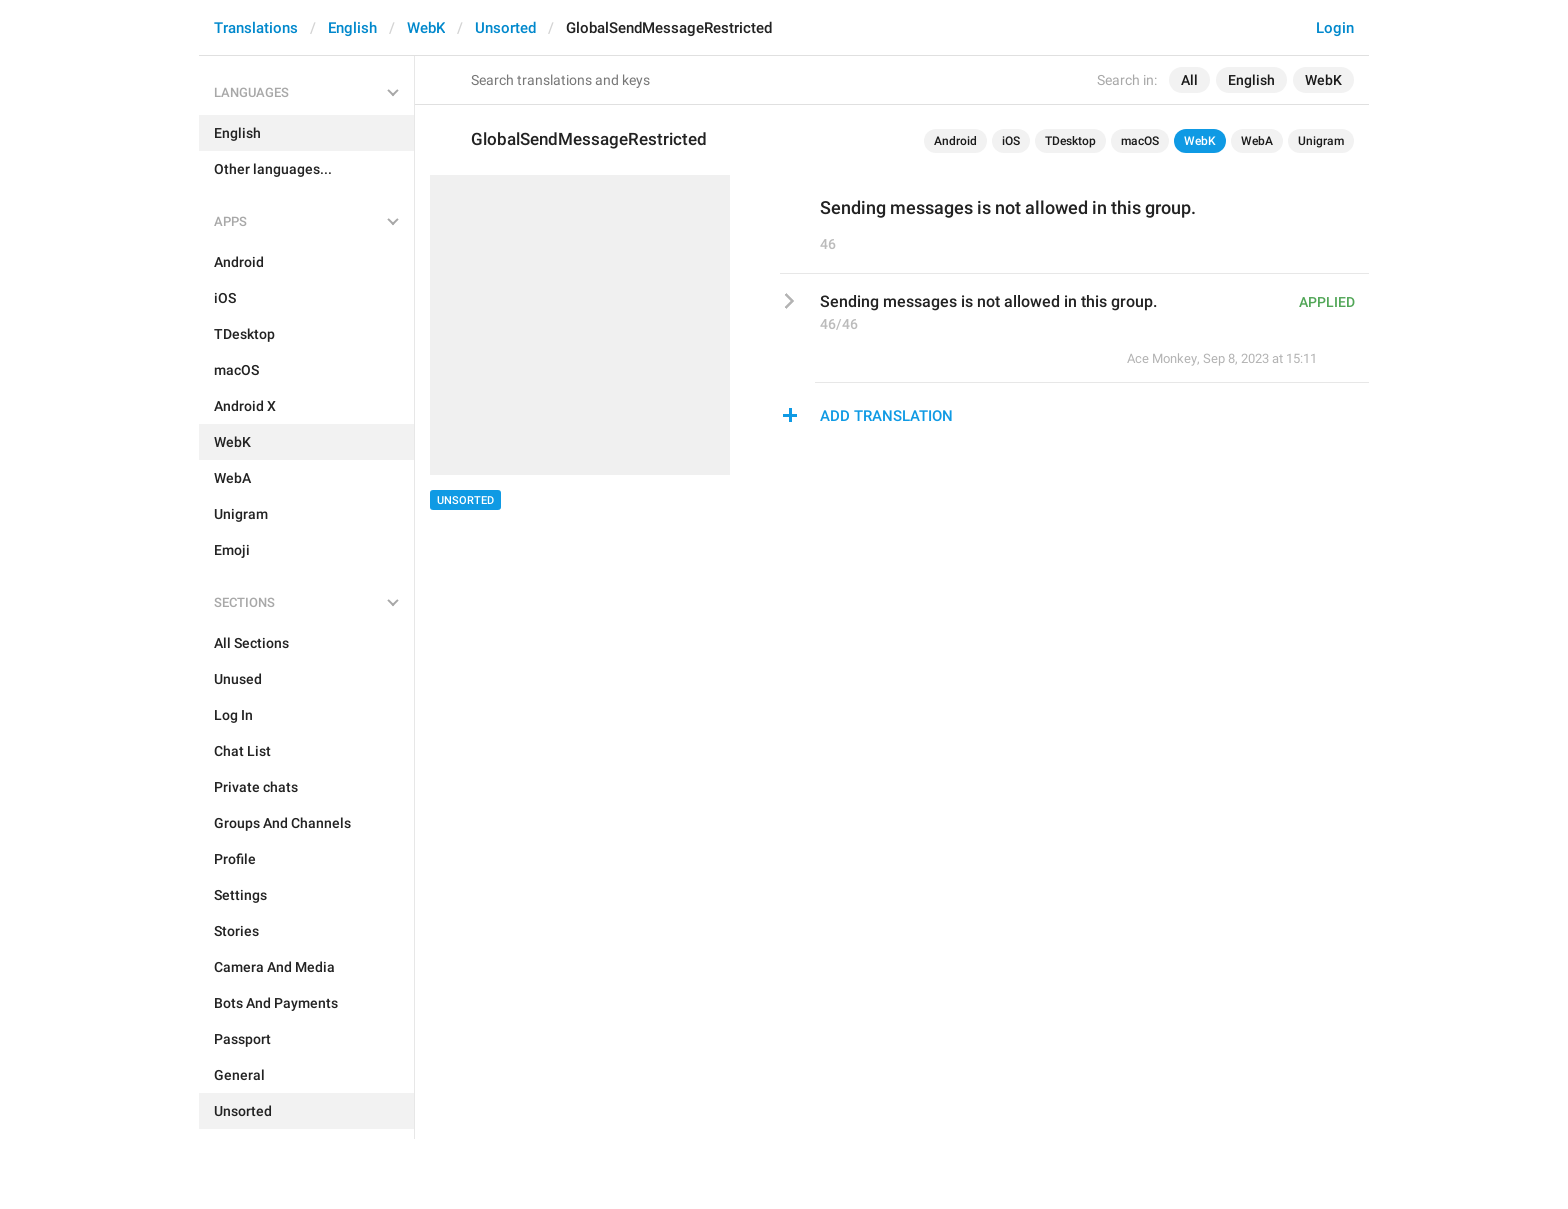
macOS (1140, 141)
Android (955, 141)
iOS (1011, 141)
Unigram (1321, 141)
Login (1335, 28)
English (352, 28)
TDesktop (1070, 141)
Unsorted (505, 28)
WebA (1257, 141)
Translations (256, 28)
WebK (426, 28)
